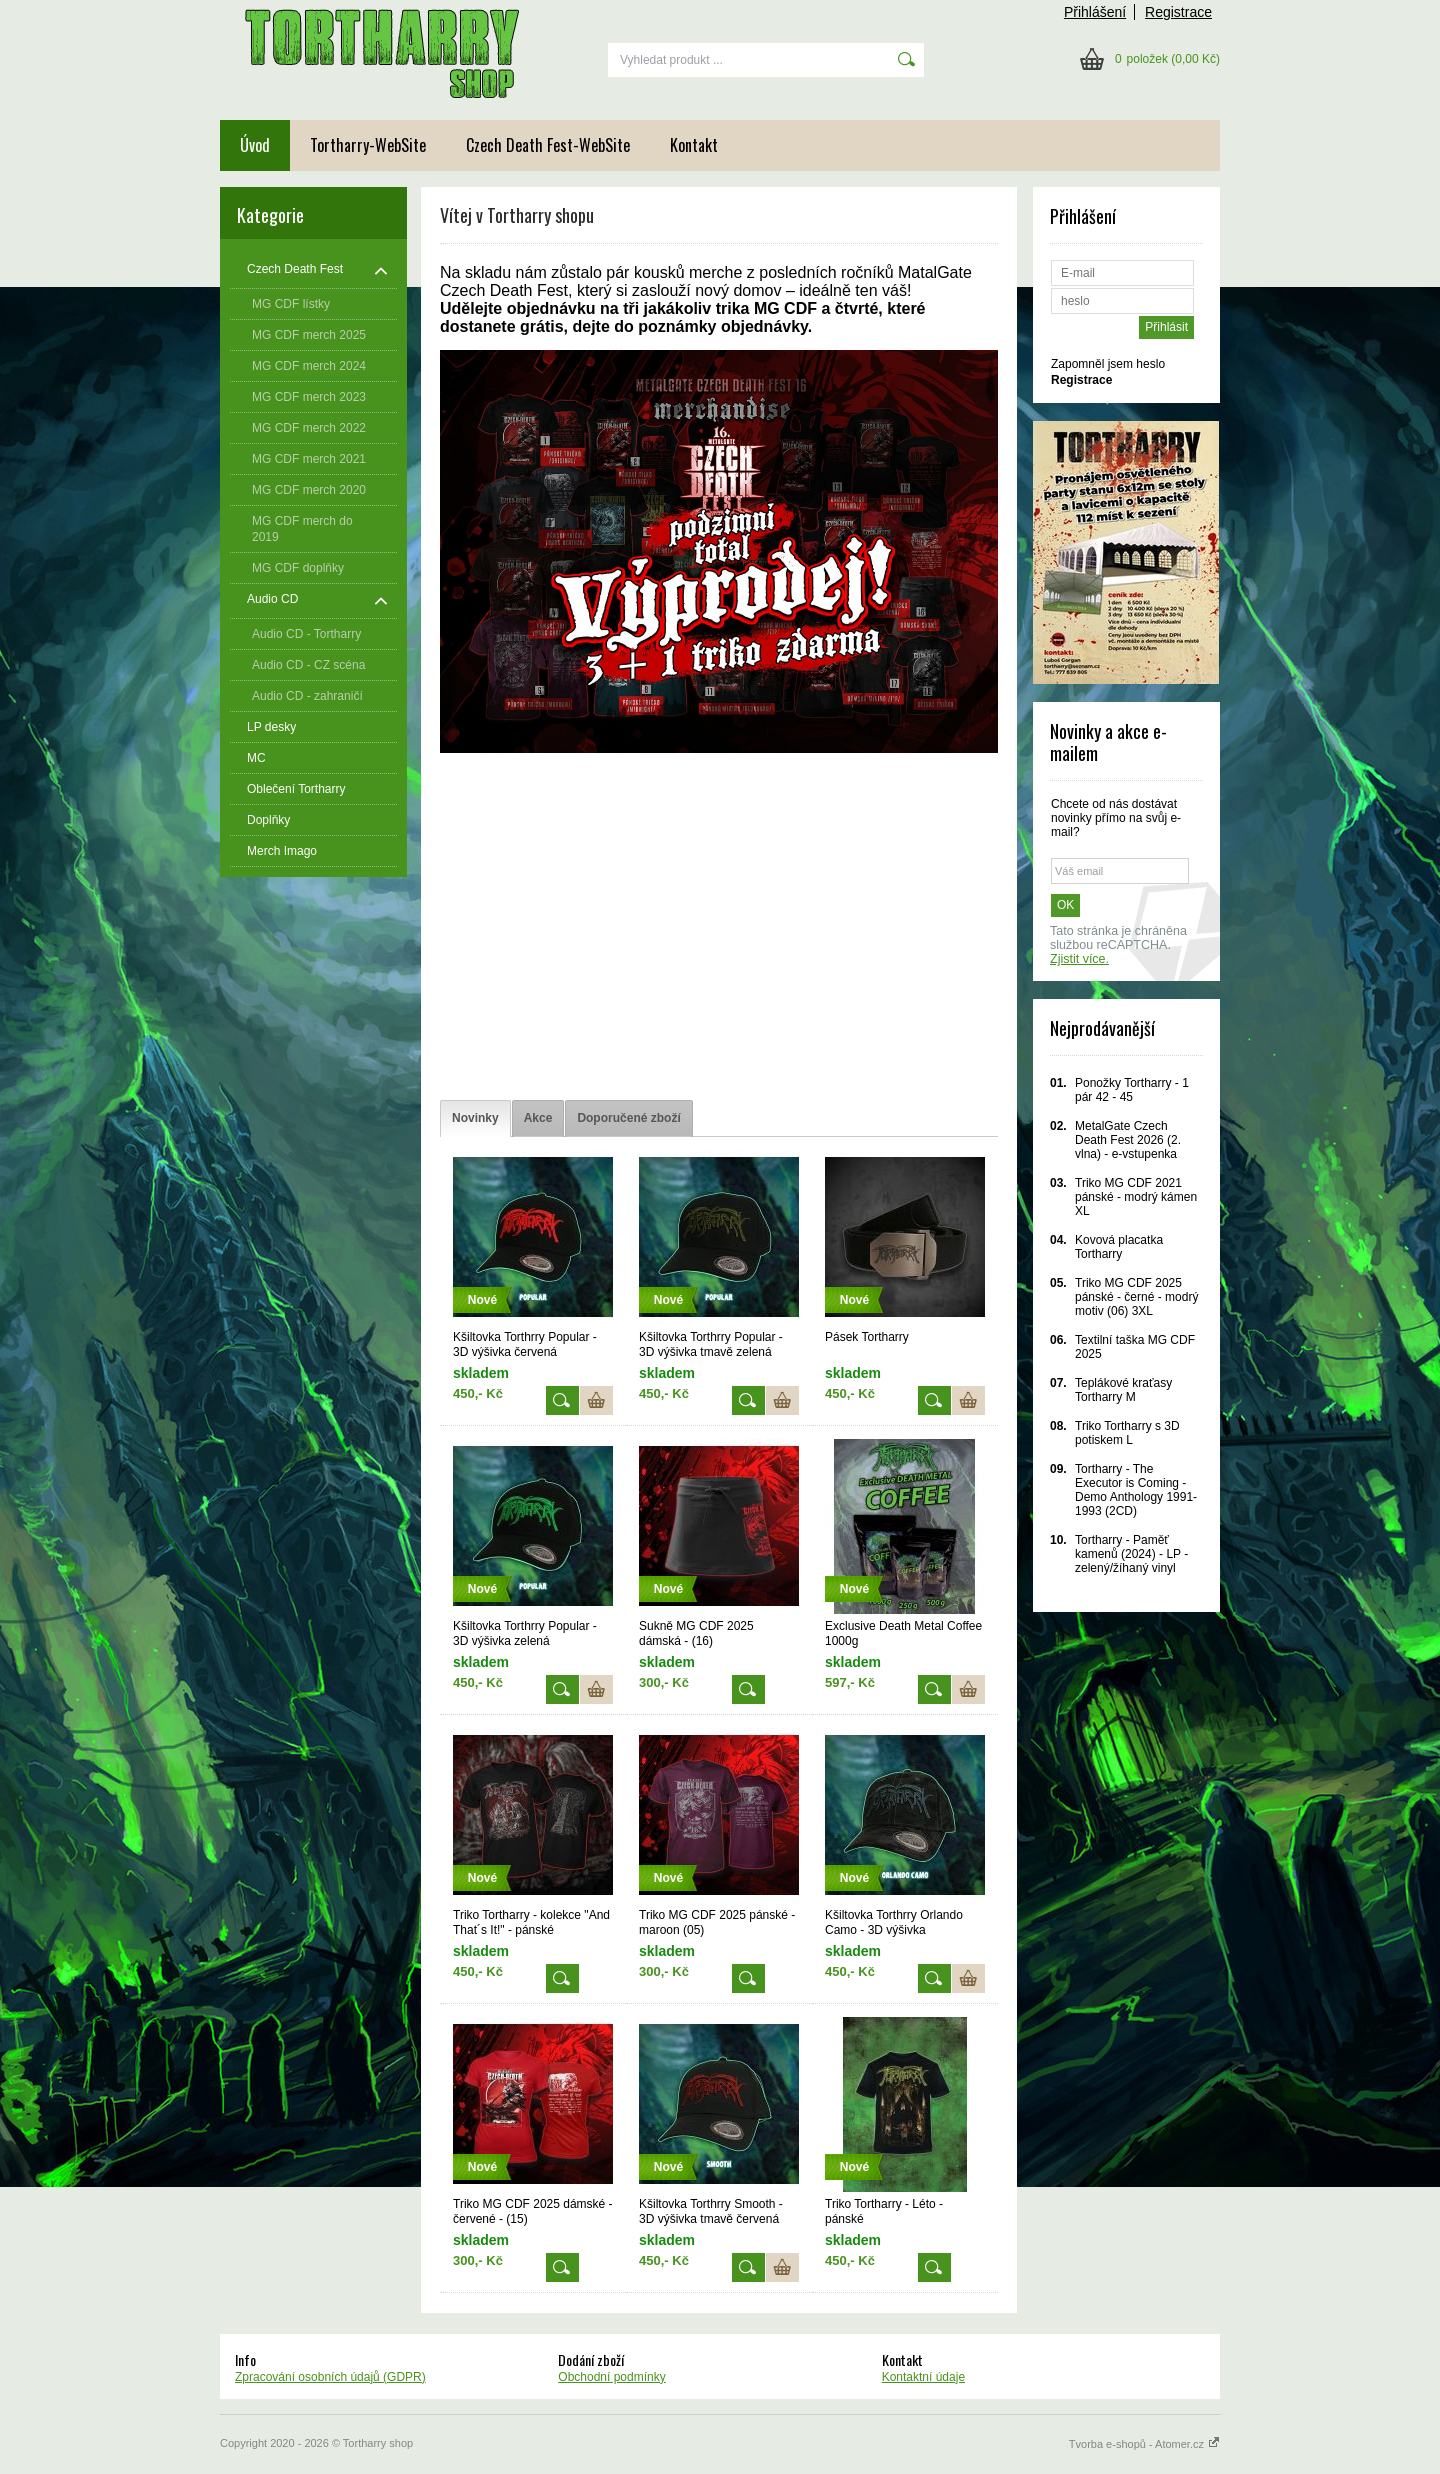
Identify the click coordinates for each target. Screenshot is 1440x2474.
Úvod (255, 145)
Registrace (1178, 12)
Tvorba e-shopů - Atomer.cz (1144, 2444)
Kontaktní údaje (923, 2377)
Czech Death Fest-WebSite (548, 145)
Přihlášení (1095, 12)
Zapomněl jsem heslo (1108, 364)
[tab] (475, 1118)
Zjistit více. (1079, 959)
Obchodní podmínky (611, 2377)
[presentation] (475, 1118)
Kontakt (694, 145)
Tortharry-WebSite (368, 145)
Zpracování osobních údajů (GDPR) (330, 2377)
